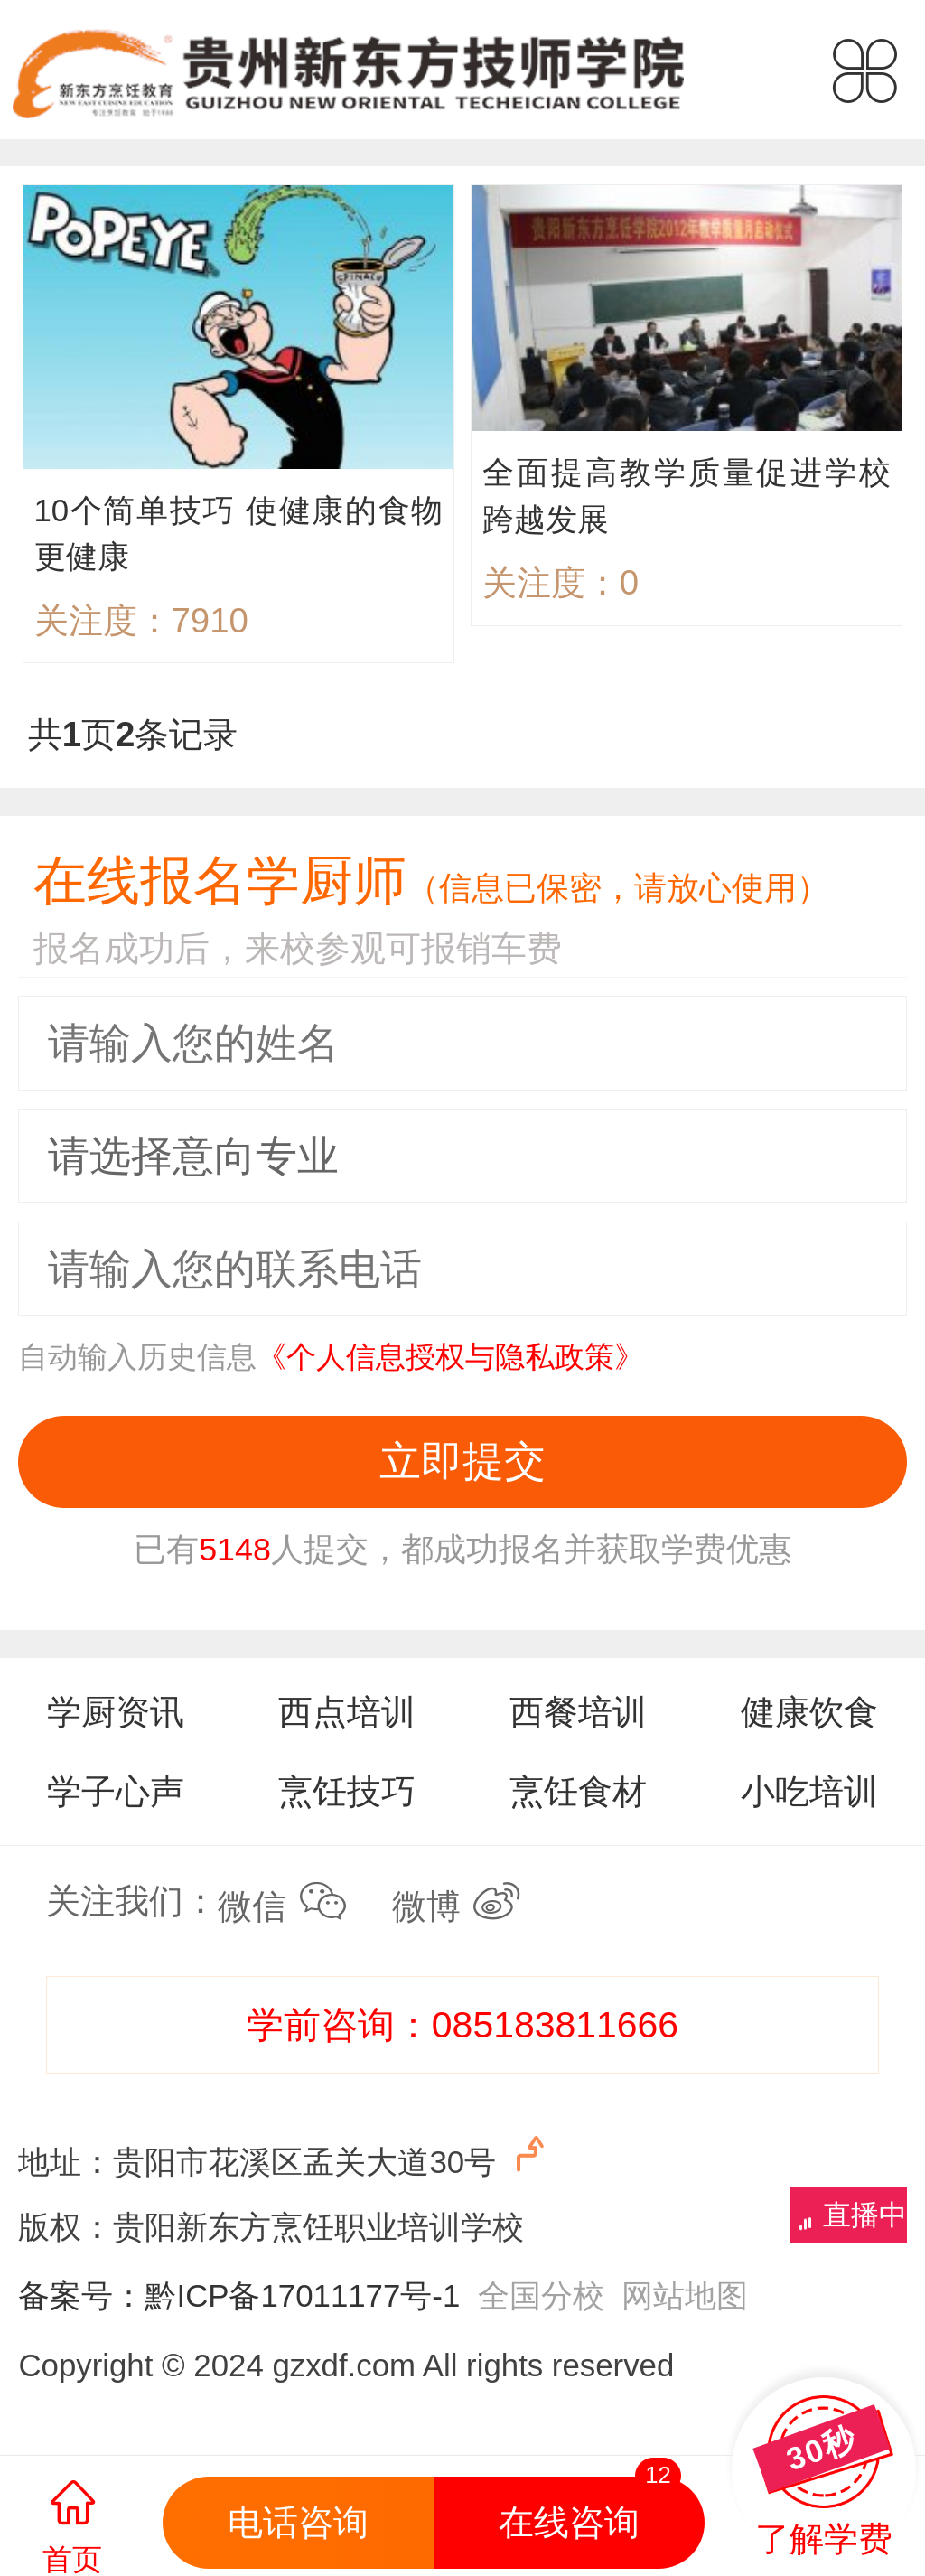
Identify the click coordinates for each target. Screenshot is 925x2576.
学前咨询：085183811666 (462, 2025)
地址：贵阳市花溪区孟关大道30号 (285, 2156)
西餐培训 (578, 1711)
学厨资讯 (115, 1711)
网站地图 (684, 2295)
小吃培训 (809, 1791)
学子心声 (115, 1791)
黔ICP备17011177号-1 (302, 2295)
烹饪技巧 (347, 1791)
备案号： (81, 2295)
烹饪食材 (578, 1791)
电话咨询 (298, 2522)
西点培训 (347, 1711)
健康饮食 (809, 1711)
